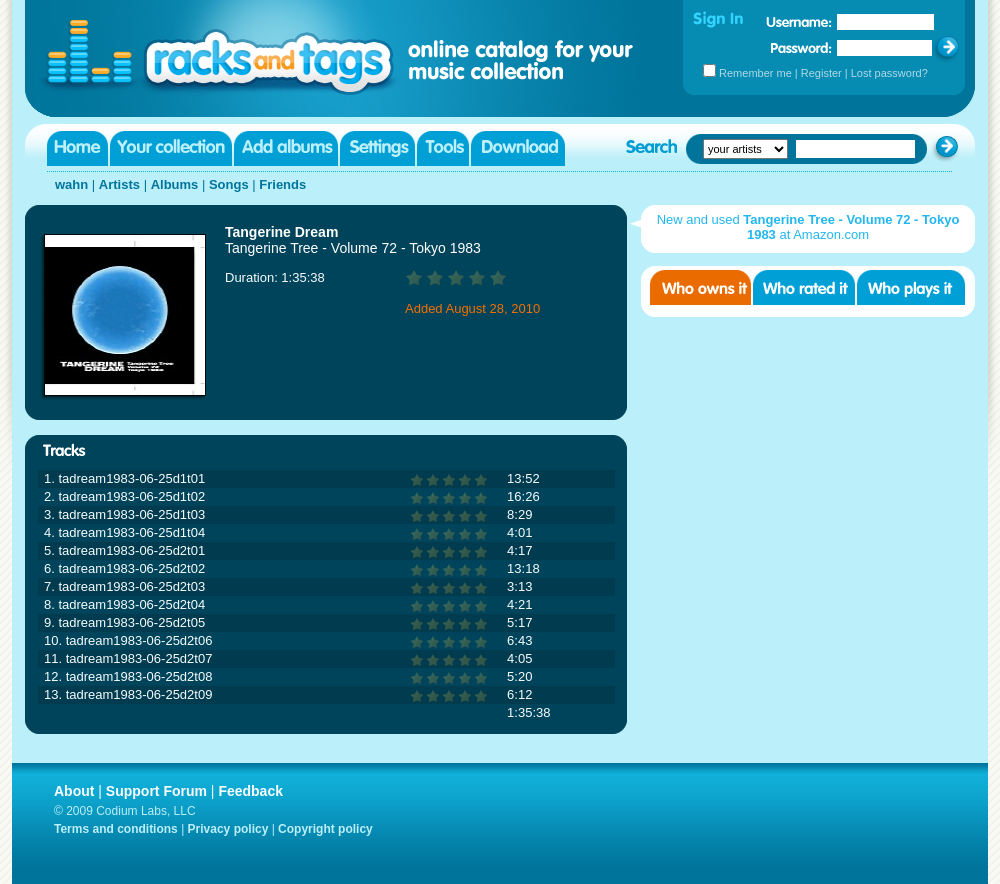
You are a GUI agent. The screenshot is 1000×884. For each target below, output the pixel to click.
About (74, 791)
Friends (282, 184)
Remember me (755, 73)
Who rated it (804, 287)
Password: (801, 47)
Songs (229, 184)
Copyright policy (325, 829)
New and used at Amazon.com (808, 227)
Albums (175, 184)
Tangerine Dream (281, 232)
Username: (799, 22)
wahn (71, 184)
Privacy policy (228, 829)
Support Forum (156, 791)
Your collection (171, 148)
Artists (119, 184)
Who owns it (700, 287)
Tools (443, 148)
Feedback (250, 791)
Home (77, 148)
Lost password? (889, 73)
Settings (377, 148)
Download (518, 148)
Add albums (286, 148)
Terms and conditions (116, 829)
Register (821, 73)
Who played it (911, 287)
